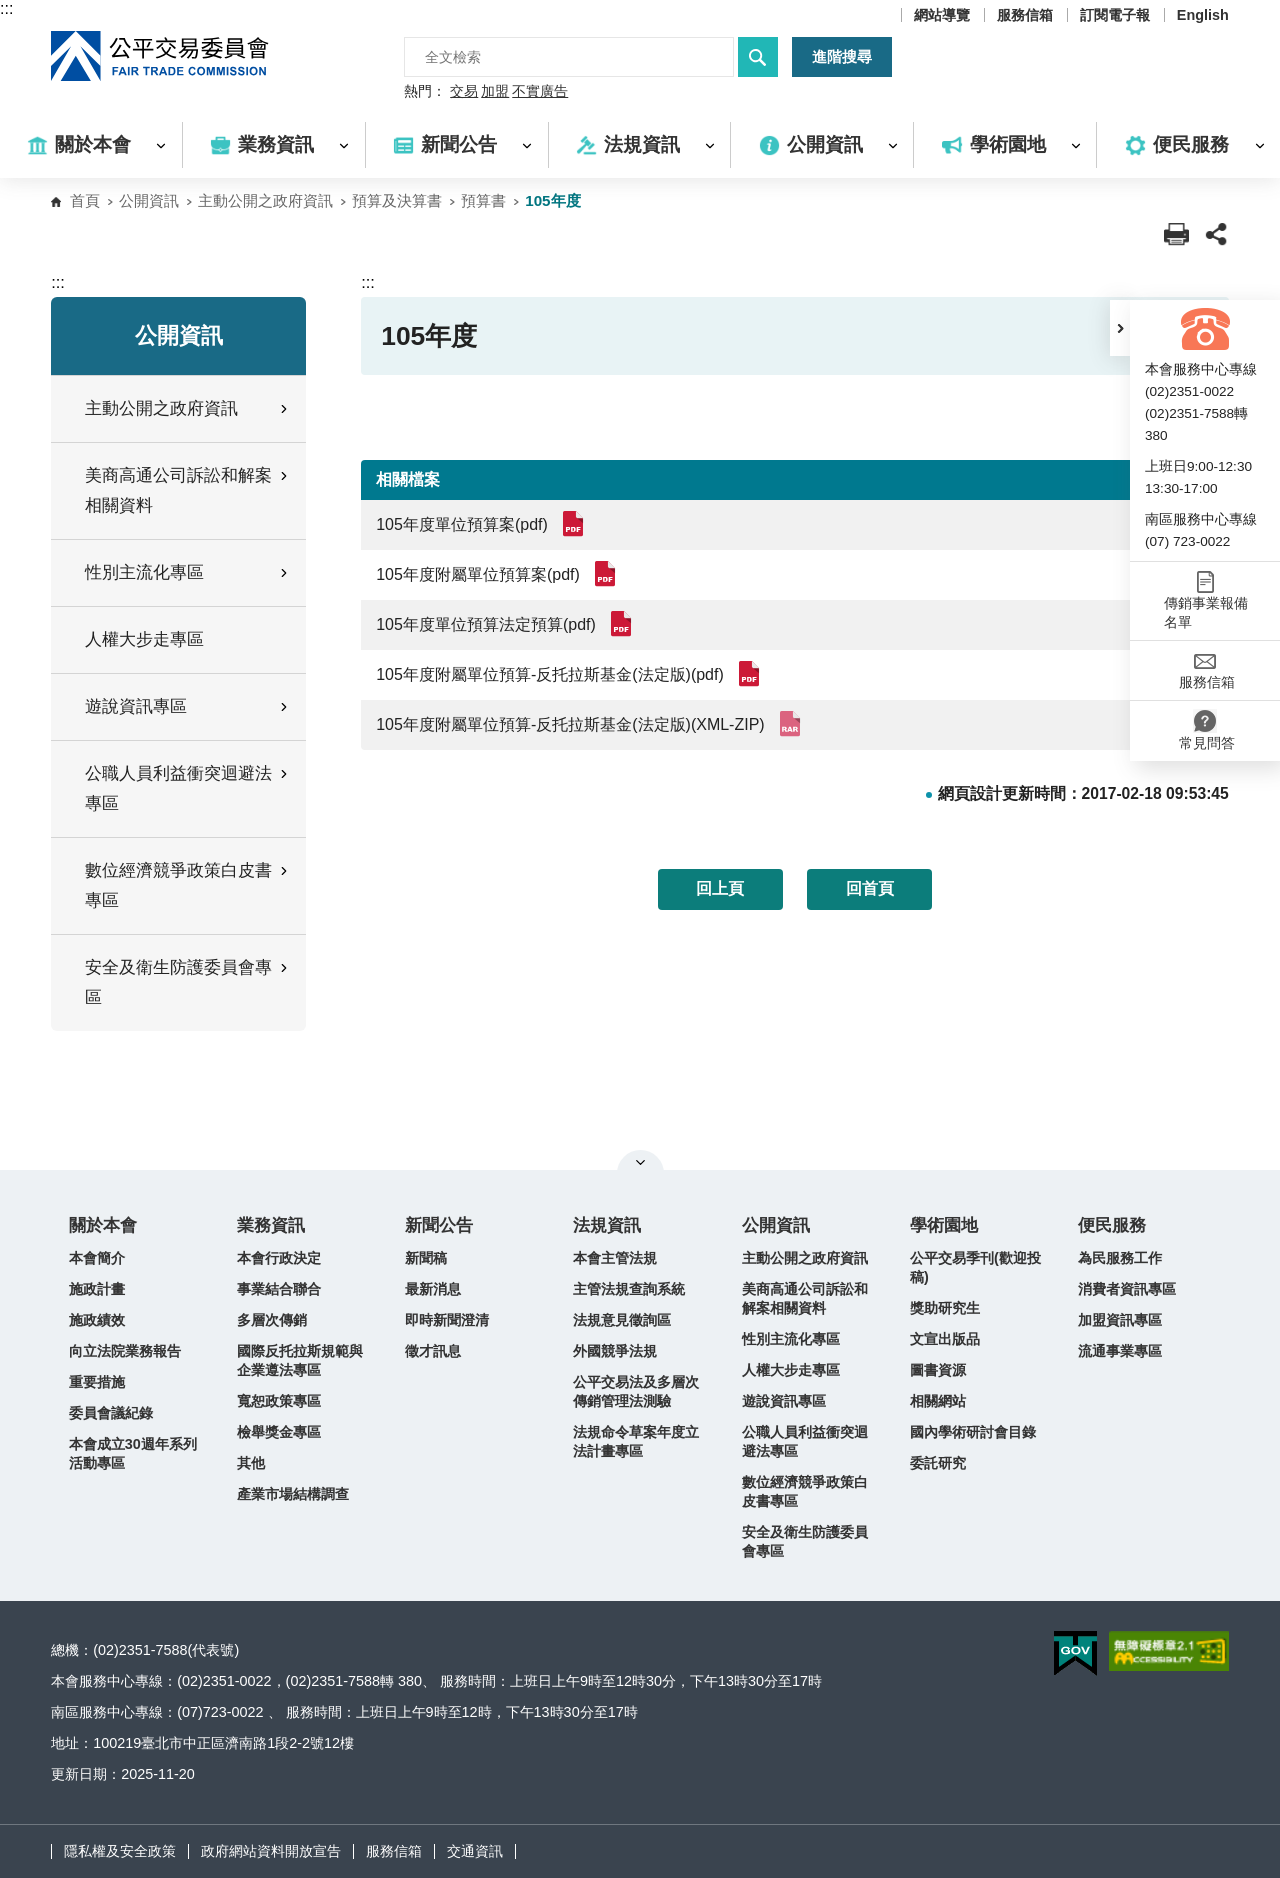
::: (6, 8)
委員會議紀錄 (111, 1413)
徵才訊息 (433, 1351)
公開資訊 (149, 200)
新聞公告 (439, 1225)
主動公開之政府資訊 (265, 200)
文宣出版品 (945, 1339)
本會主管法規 (615, 1258)
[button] (1120, 328)
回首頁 (870, 888)
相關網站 (938, 1401)
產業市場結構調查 (293, 1494)
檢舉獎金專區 (279, 1432)
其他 (251, 1463)
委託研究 (938, 1463)
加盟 (495, 92)
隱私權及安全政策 (120, 1851)
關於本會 (103, 1225)
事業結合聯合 (279, 1289)
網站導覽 (942, 15)
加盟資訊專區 (1120, 1320)
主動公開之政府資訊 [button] (188, 408)
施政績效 (97, 1320)
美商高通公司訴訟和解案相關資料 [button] (188, 490)
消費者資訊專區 (1127, 1289)
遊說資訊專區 (784, 1401)
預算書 (483, 200)
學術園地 (944, 1225)
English (1203, 15)
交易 (464, 92)
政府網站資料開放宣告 (271, 1851)
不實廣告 (540, 92)
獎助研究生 (945, 1308)
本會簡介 (97, 1258)
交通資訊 (475, 1851)
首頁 (85, 200)
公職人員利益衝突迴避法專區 (805, 1441)
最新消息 (433, 1289)
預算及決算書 (397, 200)
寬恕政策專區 (279, 1401)
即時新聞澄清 (447, 1320)
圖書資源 (938, 1370)
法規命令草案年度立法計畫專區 (636, 1441)
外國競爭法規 (615, 1351)
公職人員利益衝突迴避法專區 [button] (188, 788)
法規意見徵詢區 (622, 1320)
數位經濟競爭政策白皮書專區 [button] (188, 885)
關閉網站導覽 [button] (640, 1162)
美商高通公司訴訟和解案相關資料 (805, 1298)
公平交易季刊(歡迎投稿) (975, 1267)
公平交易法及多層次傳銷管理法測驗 (636, 1391)
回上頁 (720, 888)
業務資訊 (271, 1225)
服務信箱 (1025, 15)
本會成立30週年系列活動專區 (133, 1453)
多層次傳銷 (272, 1320)
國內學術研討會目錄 (973, 1432)
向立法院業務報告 (125, 1351)
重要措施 (97, 1382)
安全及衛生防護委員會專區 (805, 1541)
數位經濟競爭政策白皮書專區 (805, 1491)
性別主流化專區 (791, 1339)
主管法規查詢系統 (629, 1289)
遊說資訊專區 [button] (188, 706)
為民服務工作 (1120, 1258)
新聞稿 (426, 1258)
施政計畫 (97, 1289)
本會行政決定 (279, 1258)
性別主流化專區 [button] (188, 572)
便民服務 (1112, 1225)
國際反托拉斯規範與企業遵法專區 (300, 1360)
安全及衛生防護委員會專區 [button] (188, 982)
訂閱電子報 (1115, 15)
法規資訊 (607, 1225)
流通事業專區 (1120, 1351)
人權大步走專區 (144, 639)
